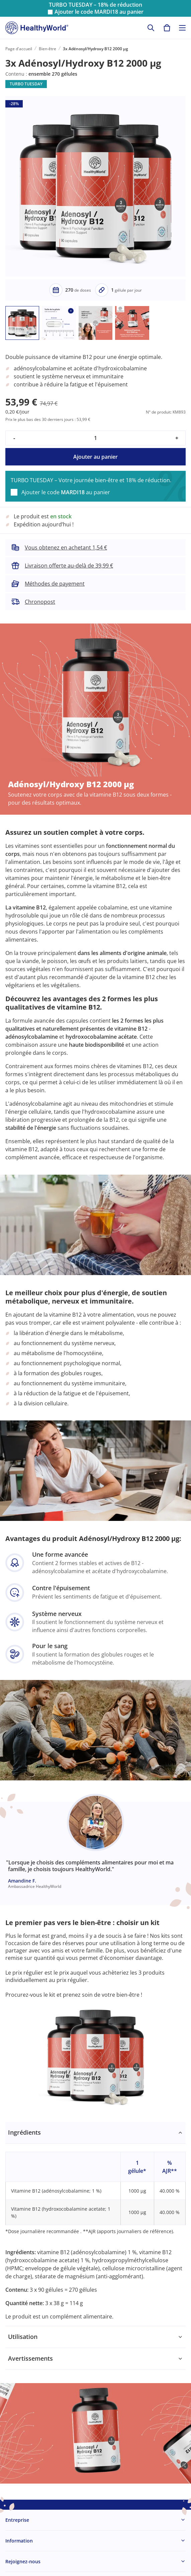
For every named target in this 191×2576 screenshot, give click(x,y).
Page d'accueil (18, 49)
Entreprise (17, 2520)
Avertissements (30, 2358)
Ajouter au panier (95, 456)
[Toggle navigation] (182, 27)
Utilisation (22, 2337)
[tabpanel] (95, 2224)
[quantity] (95, 438)
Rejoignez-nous (22, 2561)
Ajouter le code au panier (99, 11)
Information (19, 2540)
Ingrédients (24, 2132)
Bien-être (47, 49)
